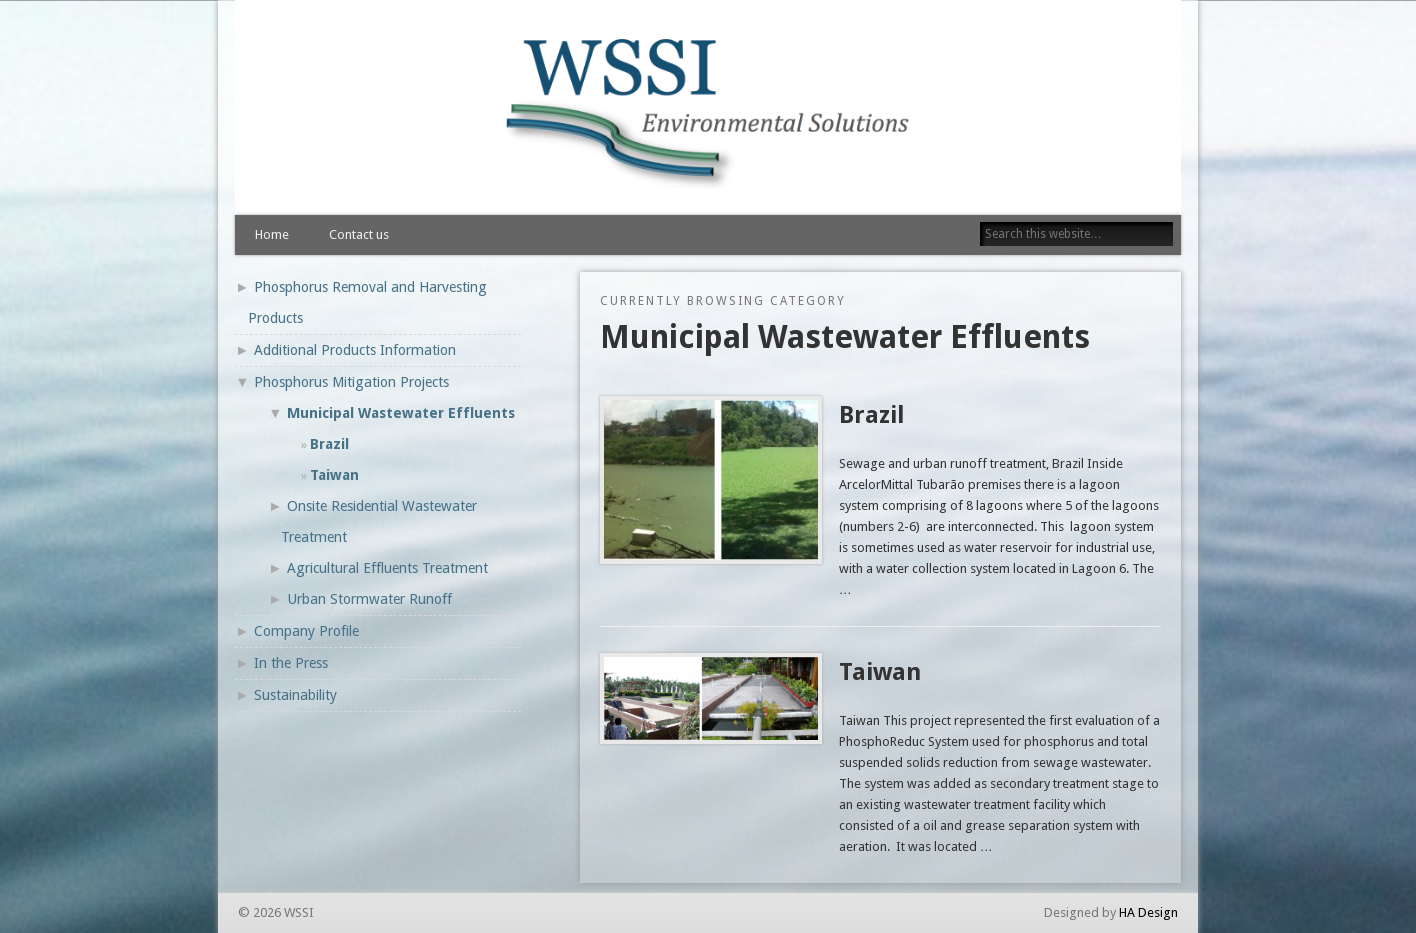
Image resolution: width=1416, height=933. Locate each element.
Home (272, 234)
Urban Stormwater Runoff (369, 599)
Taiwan (880, 672)
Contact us (359, 234)
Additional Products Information (355, 350)
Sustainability (295, 695)
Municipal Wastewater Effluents (401, 413)
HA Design (1148, 912)
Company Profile (306, 631)
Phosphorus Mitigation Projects (351, 382)
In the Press (291, 663)
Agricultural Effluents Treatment (387, 568)
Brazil (872, 415)
